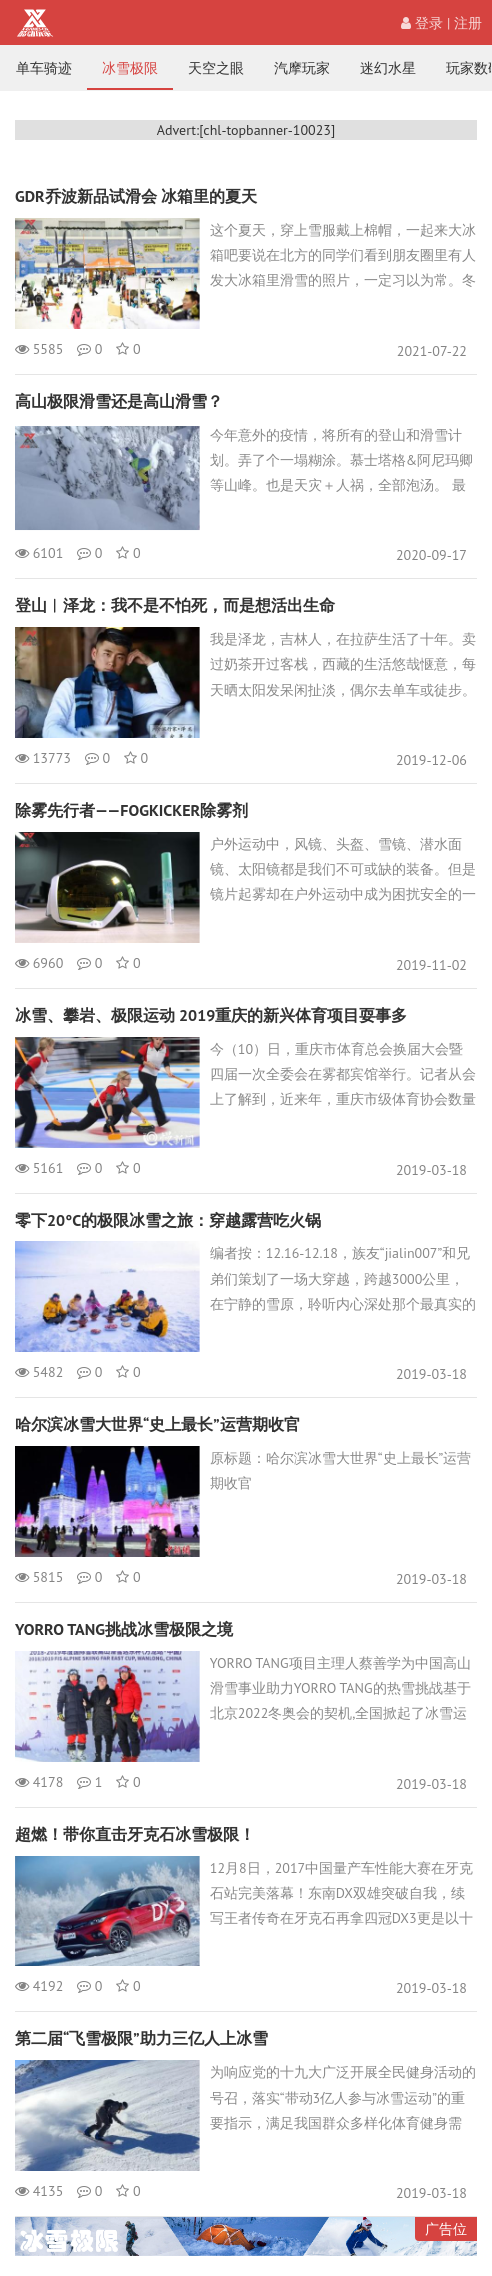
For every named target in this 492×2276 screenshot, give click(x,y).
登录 (422, 23)
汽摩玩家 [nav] (302, 68)
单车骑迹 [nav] (44, 68)
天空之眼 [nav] (216, 68)
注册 (468, 23)
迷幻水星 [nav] (388, 68)
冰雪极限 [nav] (130, 68)
